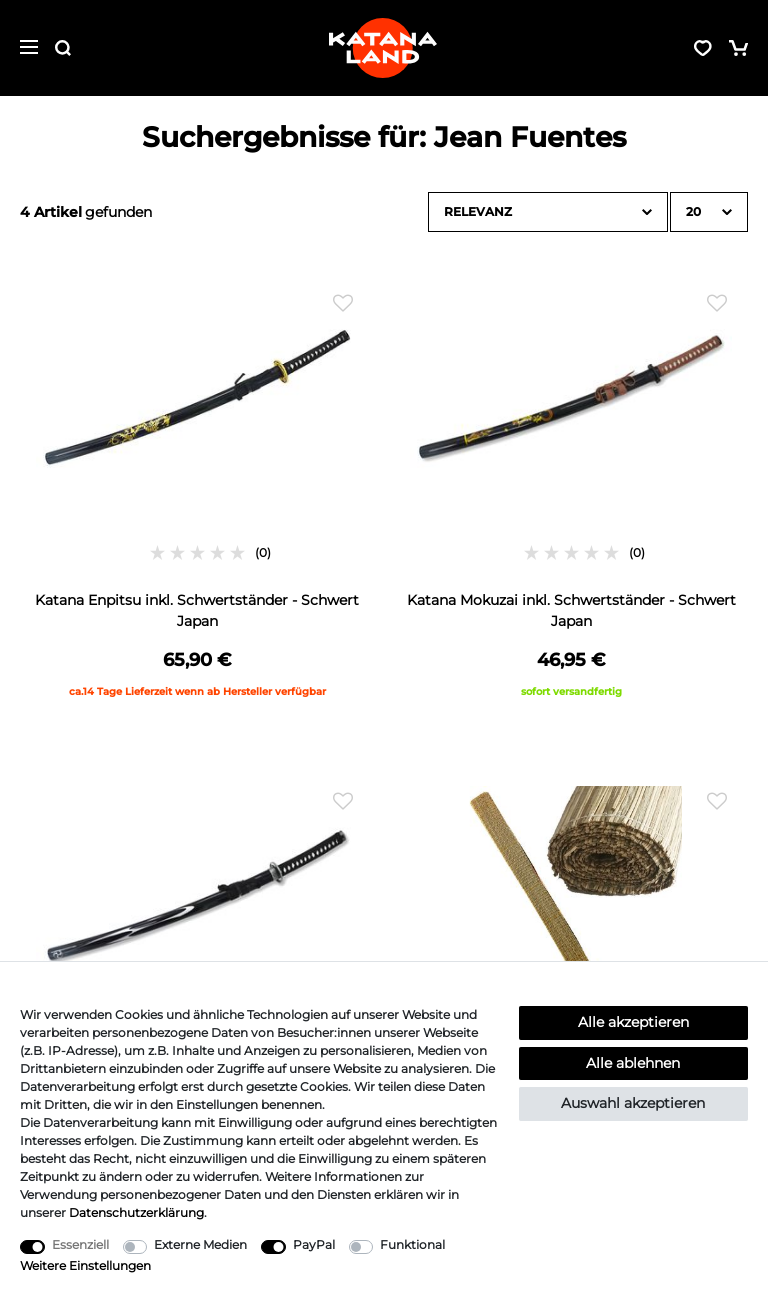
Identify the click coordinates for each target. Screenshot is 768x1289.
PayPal (314, 1244)
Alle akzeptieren (633, 1022)
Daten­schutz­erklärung (136, 1212)
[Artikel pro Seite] (709, 212)
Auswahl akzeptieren (633, 1103)
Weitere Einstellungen (85, 1265)
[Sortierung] (548, 212)
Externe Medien (200, 1244)
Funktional (412, 1244)
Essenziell (80, 1244)
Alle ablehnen (633, 1063)
